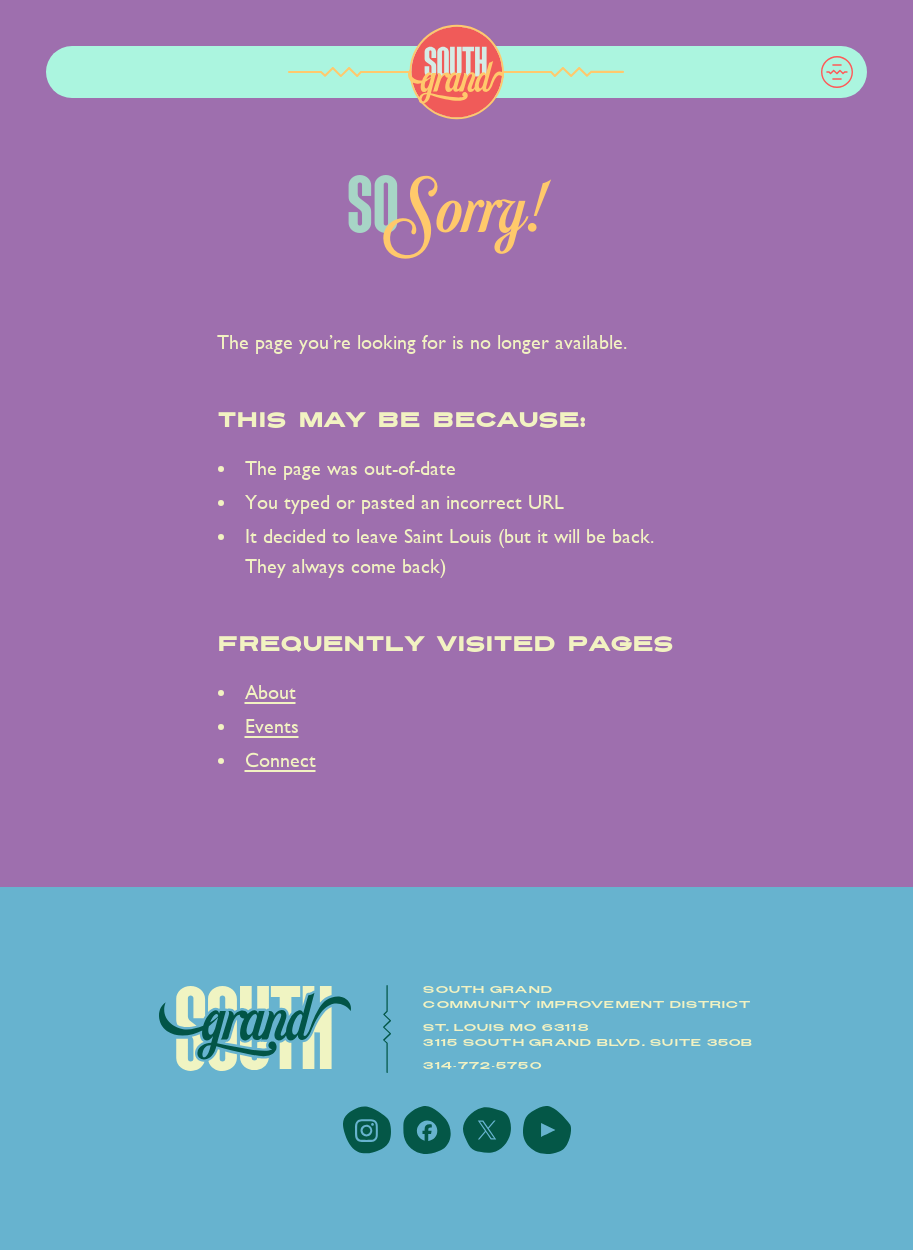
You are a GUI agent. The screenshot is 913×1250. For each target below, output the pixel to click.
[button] (837, 72)
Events (272, 726)
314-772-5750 (482, 1066)
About (270, 692)
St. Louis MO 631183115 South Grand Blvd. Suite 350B (588, 1035)
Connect (280, 760)
